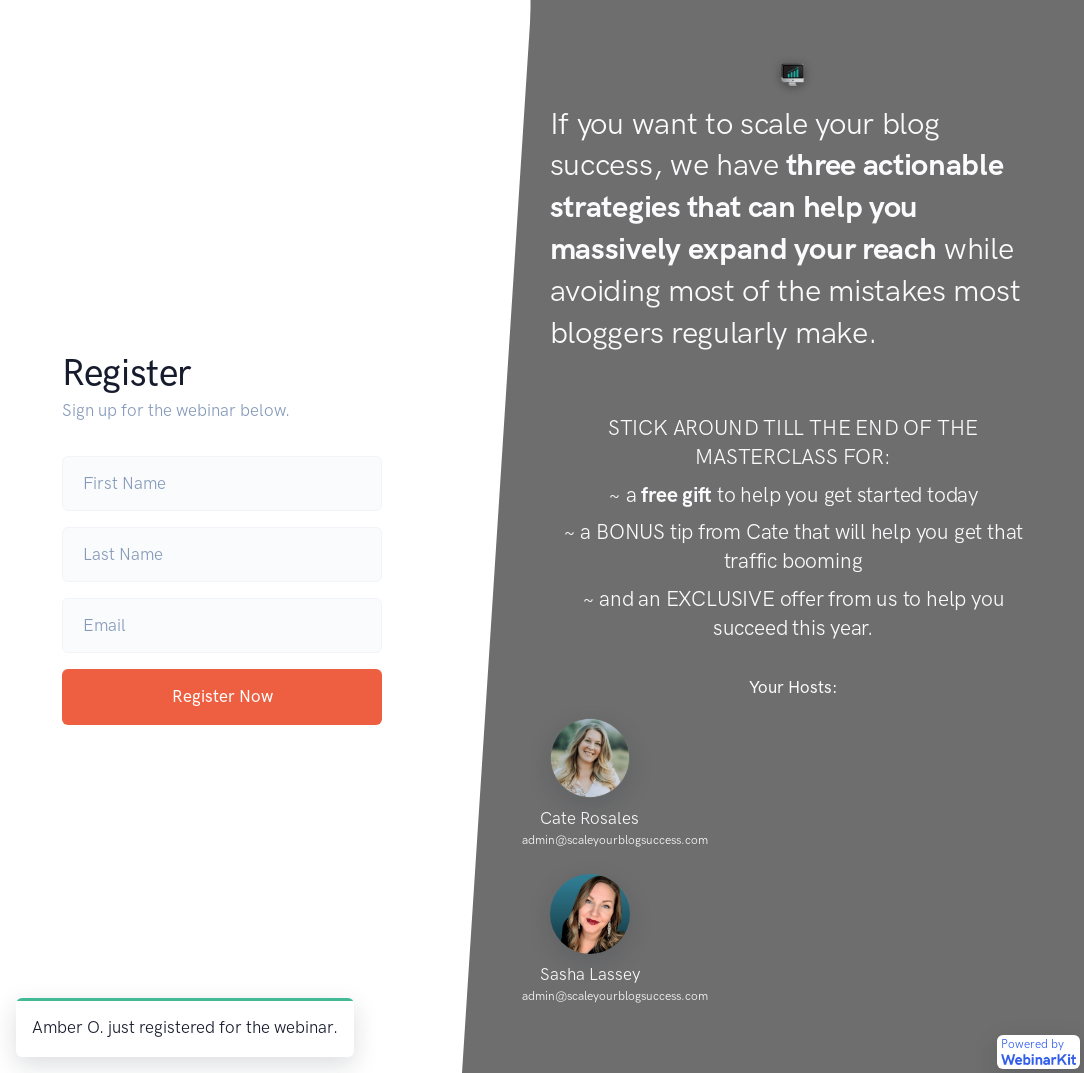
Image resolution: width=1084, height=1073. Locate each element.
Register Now (222, 696)
